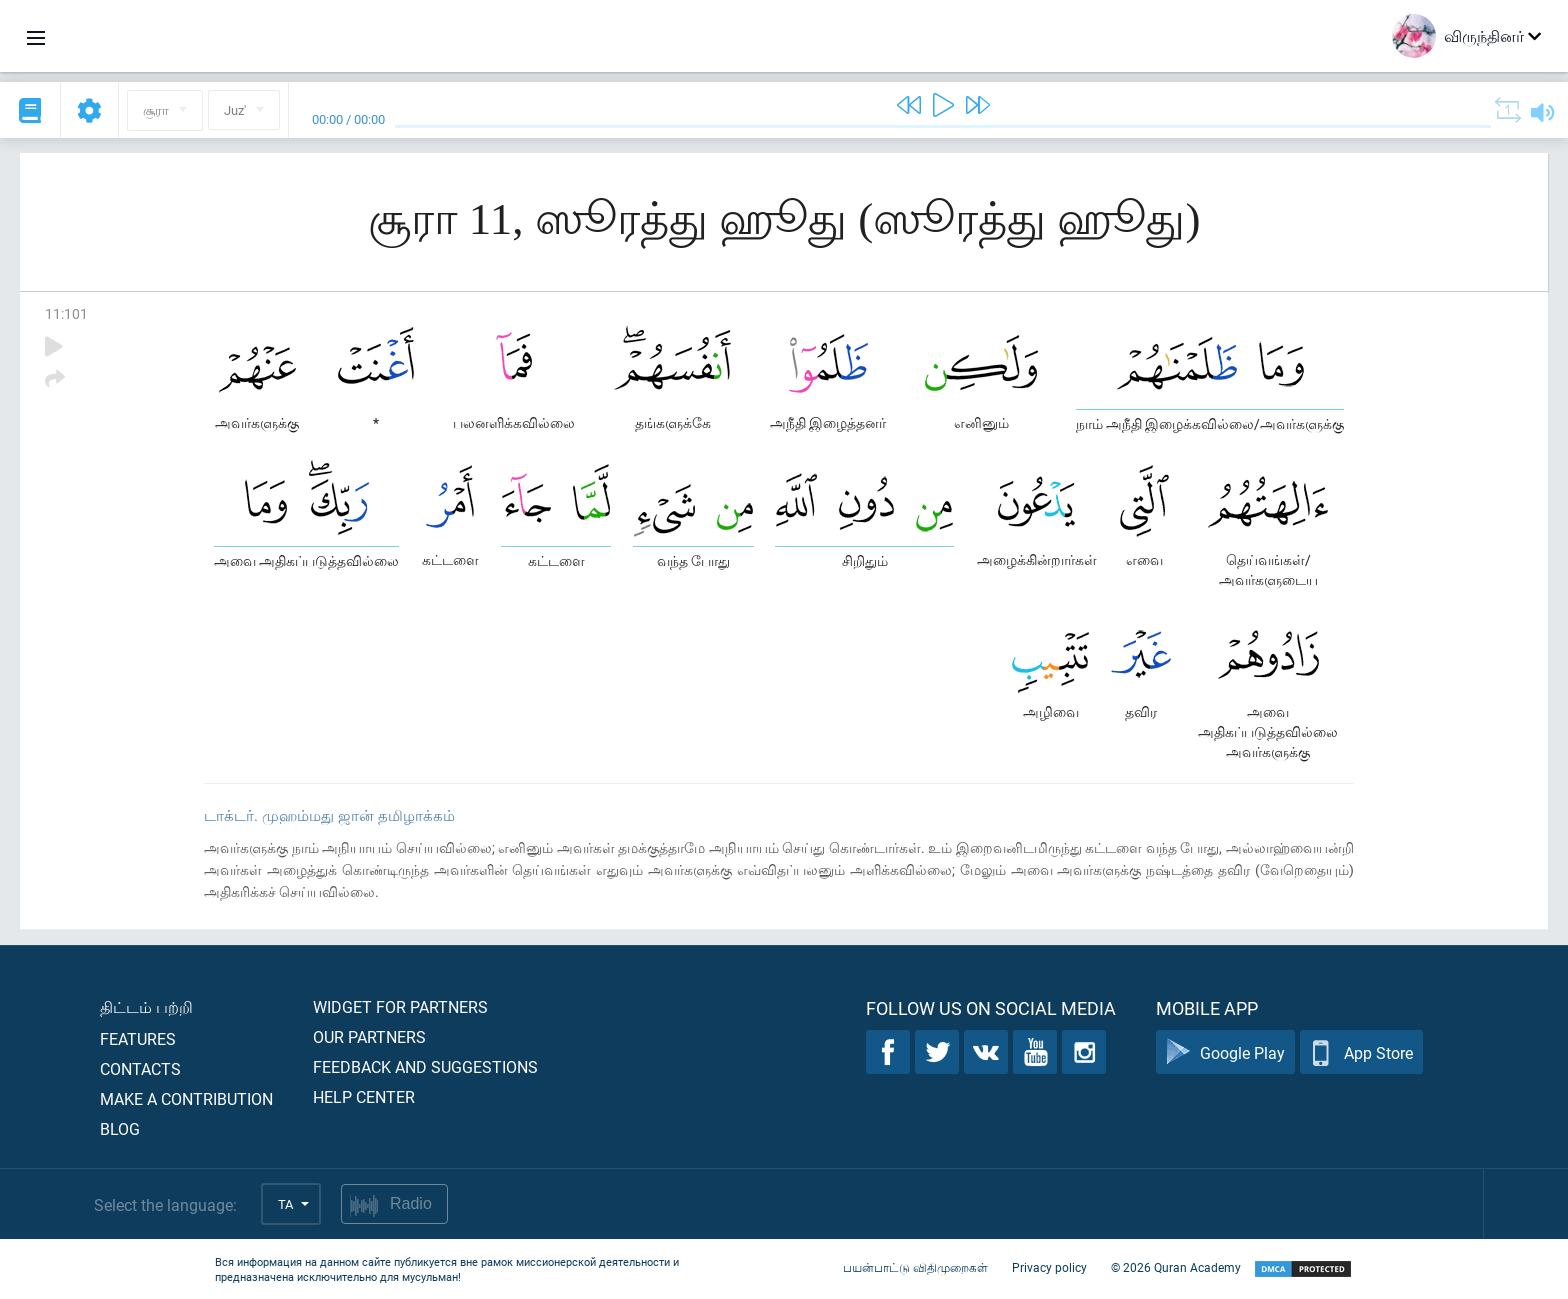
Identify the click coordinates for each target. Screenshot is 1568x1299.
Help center (364, 1096)
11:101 (66, 313)
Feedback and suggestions (425, 1066)
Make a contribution (186, 1098)
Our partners (369, 1036)
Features (138, 1038)
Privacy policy (1049, 1267)
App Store (1361, 1052)
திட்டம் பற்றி (146, 1006)
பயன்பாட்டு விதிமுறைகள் (915, 1267)
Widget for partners (400, 1006)
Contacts (140, 1068)
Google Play (1225, 1052)
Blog (120, 1128)
